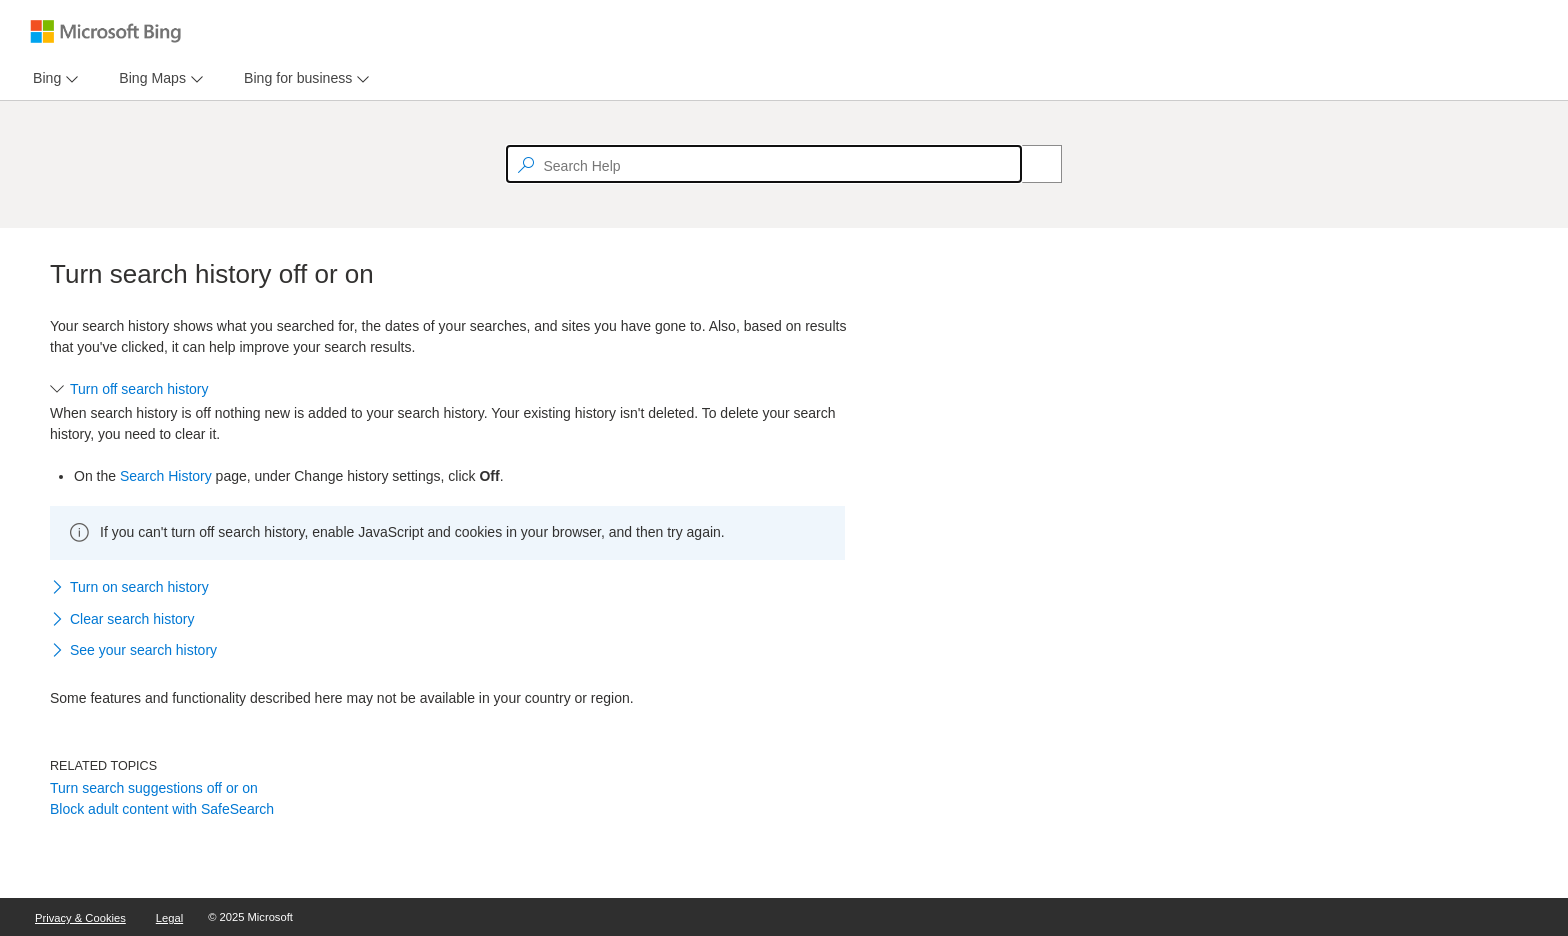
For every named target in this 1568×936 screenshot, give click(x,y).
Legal (169, 918)
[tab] (43, 78)
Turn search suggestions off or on (154, 788)
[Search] (1031, 164)
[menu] (53, 78)
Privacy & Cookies (80, 918)
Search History (166, 476)
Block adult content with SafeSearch (162, 809)
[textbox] (764, 164)
